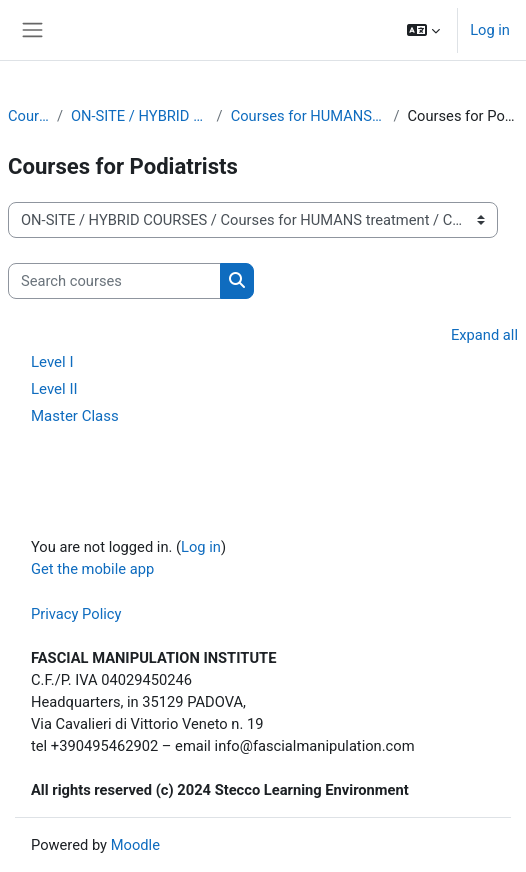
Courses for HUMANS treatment (308, 116)
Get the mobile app (92, 569)
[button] (423, 30)
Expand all (484, 335)
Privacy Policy (76, 614)
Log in (490, 30)
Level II (54, 389)
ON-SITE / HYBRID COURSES (140, 116)
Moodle (135, 845)
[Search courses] (114, 281)
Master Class (75, 416)
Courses (28, 116)
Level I (52, 362)
